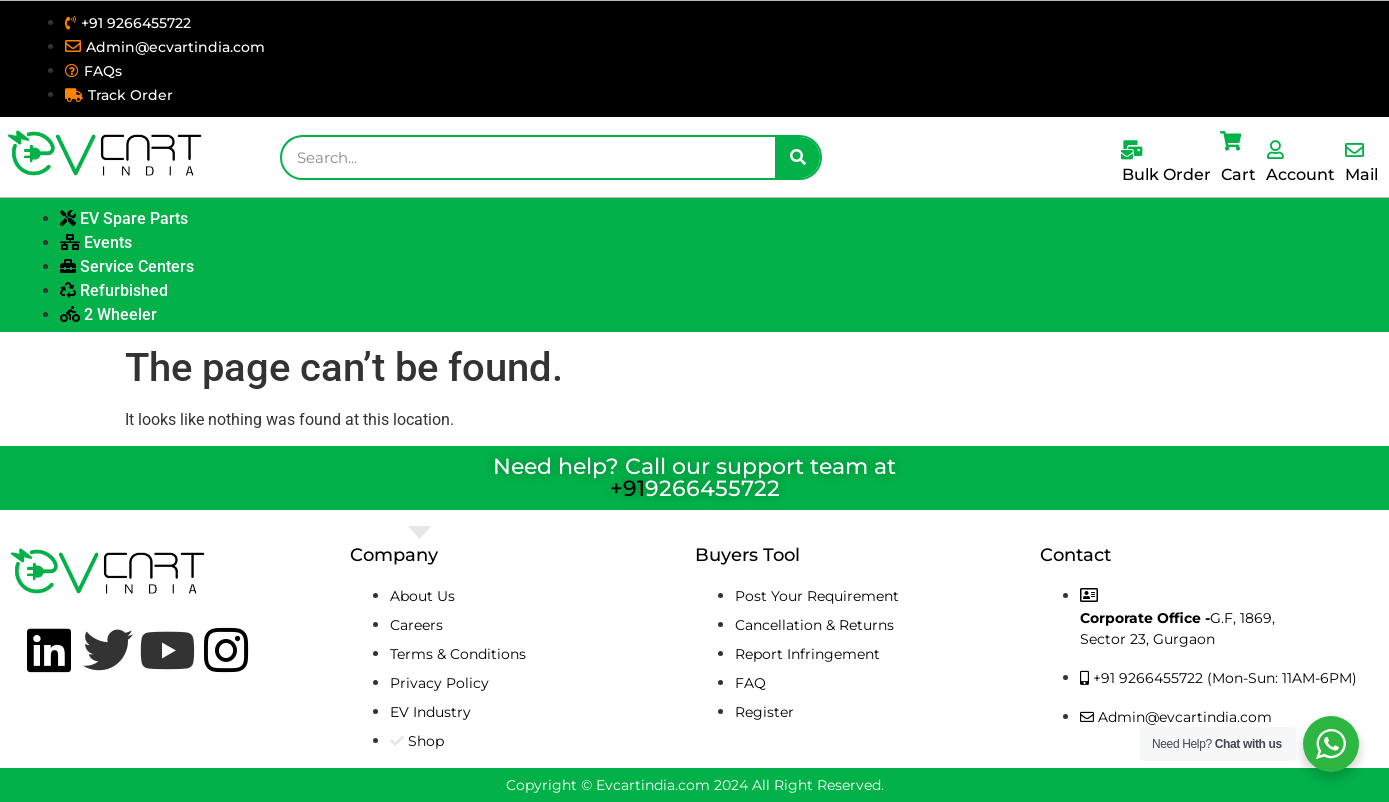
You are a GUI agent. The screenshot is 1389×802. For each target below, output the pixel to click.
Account (1300, 174)
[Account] (1275, 149)
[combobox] (528, 157)
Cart (1238, 174)
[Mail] (1354, 149)
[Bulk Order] (1131, 149)
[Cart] (1230, 140)
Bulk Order (1166, 174)
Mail (1361, 174)
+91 (627, 488)
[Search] (797, 157)
